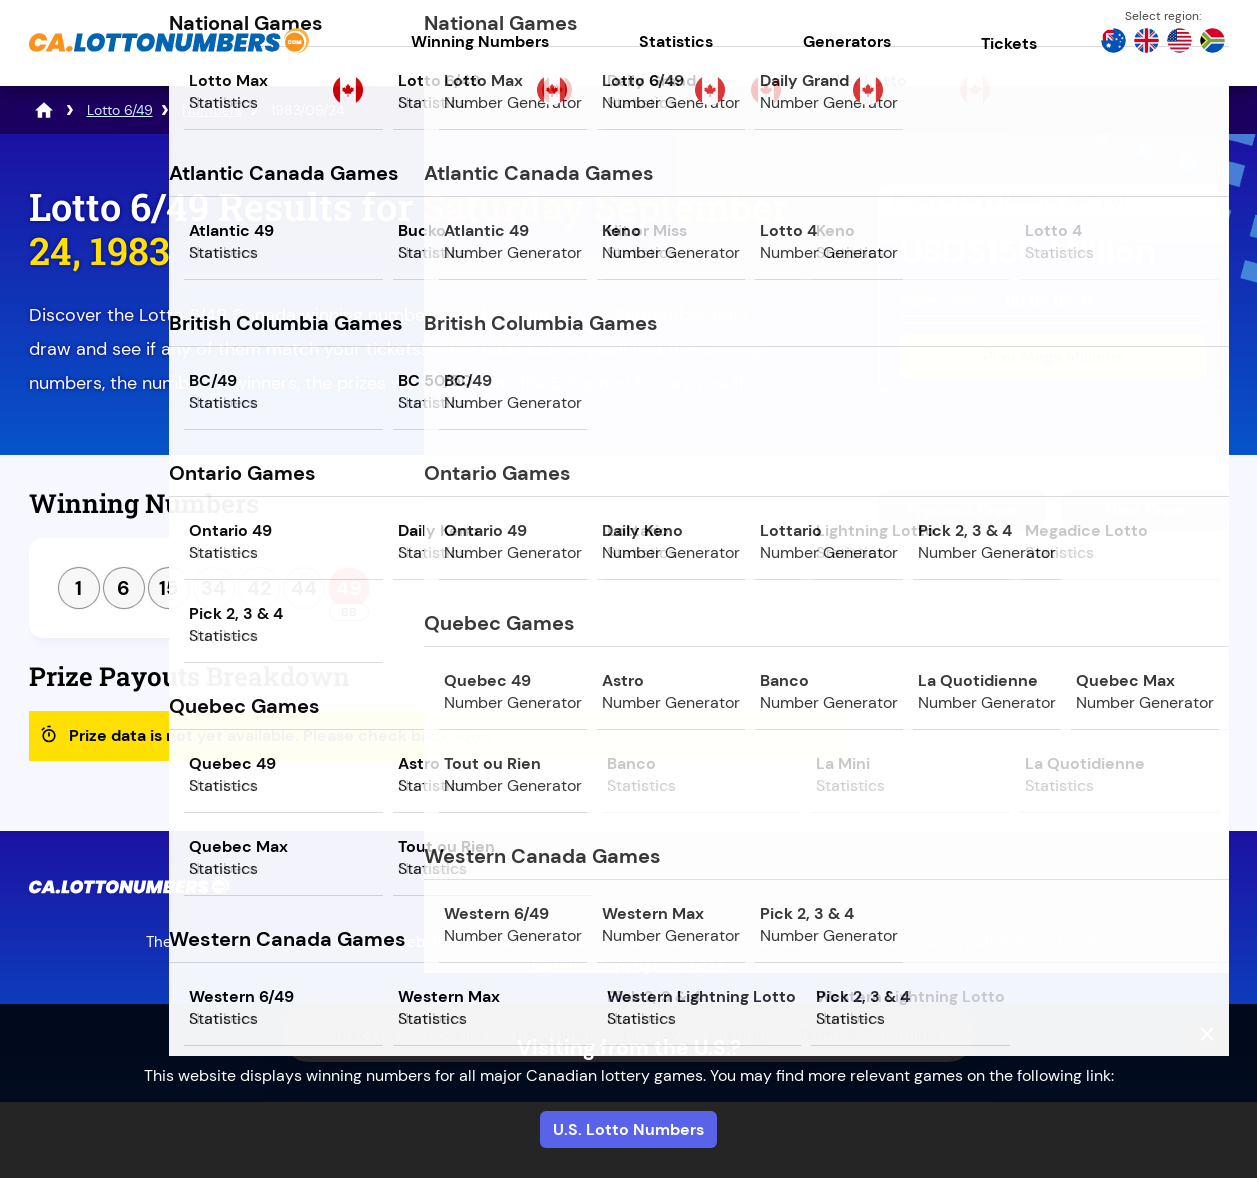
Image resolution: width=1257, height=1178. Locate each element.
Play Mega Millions (1053, 356)
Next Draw (1145, 510)
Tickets (1009, 43)
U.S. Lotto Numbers (628, 1129)
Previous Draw (962, 510)
